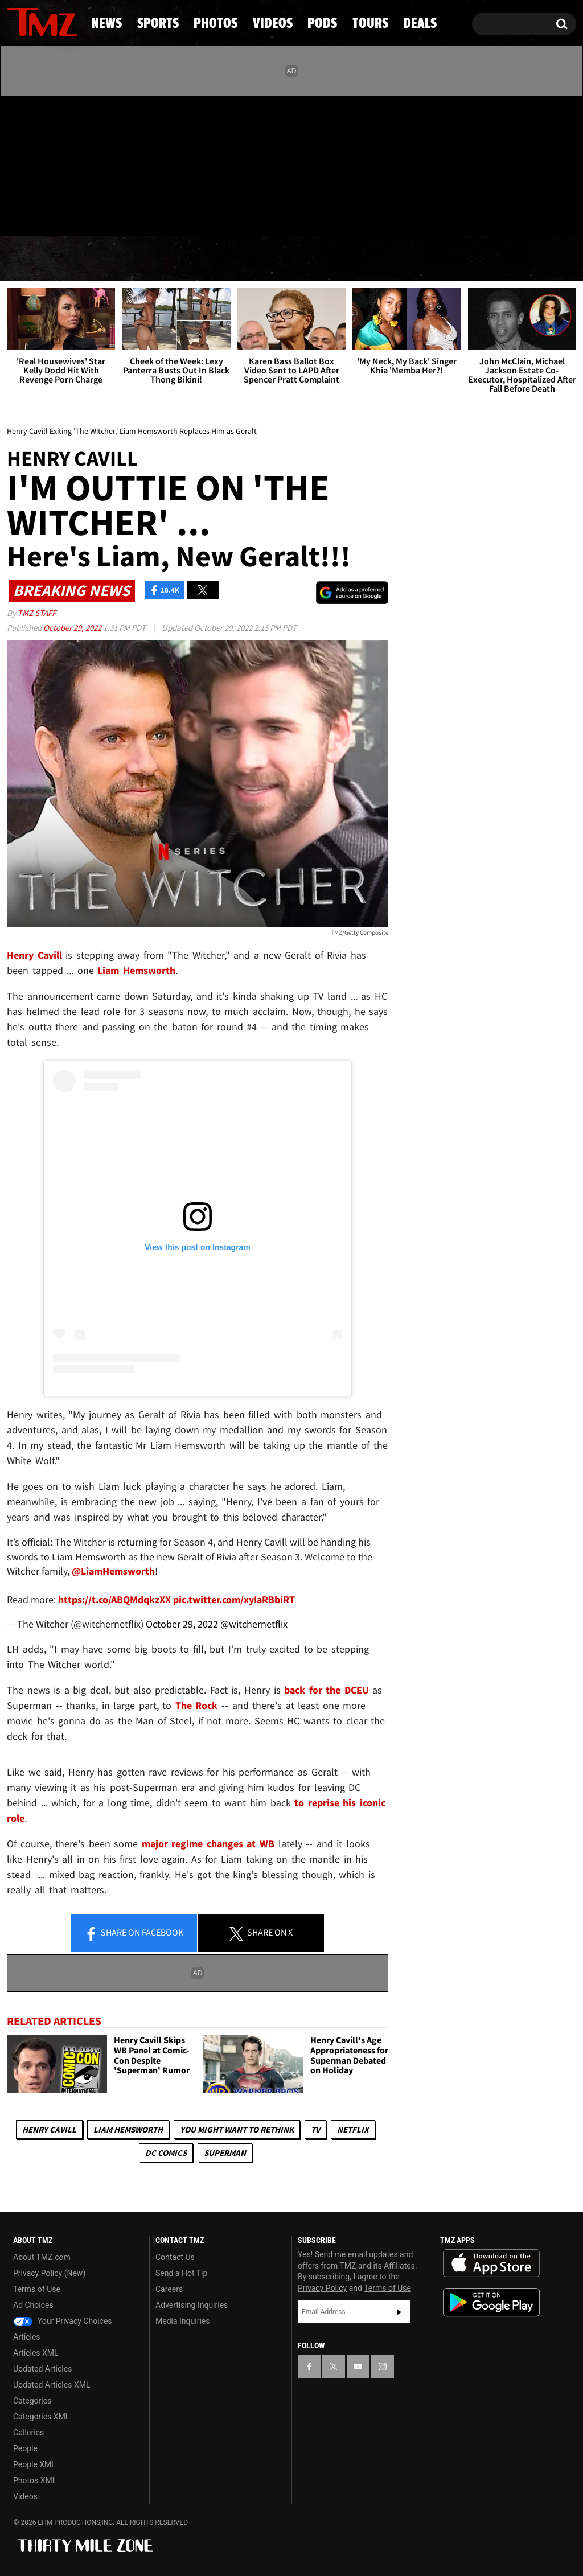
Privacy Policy (322, 2287)
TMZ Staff (37, 612)
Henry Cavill (49, 2129)
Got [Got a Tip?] (43, 212)
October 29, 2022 (73, 627)
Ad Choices (33, 2305)
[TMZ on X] (33, 163)
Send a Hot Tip (181, 2273)
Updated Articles (42, 2368)
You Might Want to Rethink (237, 2129)
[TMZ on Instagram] (74, 163)
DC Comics (166, 2152)
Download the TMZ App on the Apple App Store (491, 2263)
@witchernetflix (254, 1623)
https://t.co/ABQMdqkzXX (114, 1599)
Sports (116, 259)
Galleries (28, 2432)
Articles (26, 2336)
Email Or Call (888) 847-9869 (138, 213)
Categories (32, 2400)
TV (315, 2129)
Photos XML (34, 2480)
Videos (297, 259)
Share (133, 1933)
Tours (453, 259)
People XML (34, 2464)
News (34, 259)
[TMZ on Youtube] (53, 163)
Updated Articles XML (51, 2384)
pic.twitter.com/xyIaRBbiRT (234, 1599)
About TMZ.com (42, 2257)
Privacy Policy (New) (49, 2273)
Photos (208, 259)
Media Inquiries (182, 2321)
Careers (169, 2289)
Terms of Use (36, 2289)
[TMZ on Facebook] (16, 163)
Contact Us (175, 2257)
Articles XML (36, 2352)
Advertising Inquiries (191, 2305)
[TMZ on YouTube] (358, 2366)
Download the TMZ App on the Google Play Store (491, 2302)
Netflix (353, 2129)
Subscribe (399, 2311)
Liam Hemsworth (128, 2129)
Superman (225, 2152)
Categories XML (41, 2416)
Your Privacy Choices (62, 2321)
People (25, 2448)
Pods (376, 259)
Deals (532, 259)
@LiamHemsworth (113, 1570)
